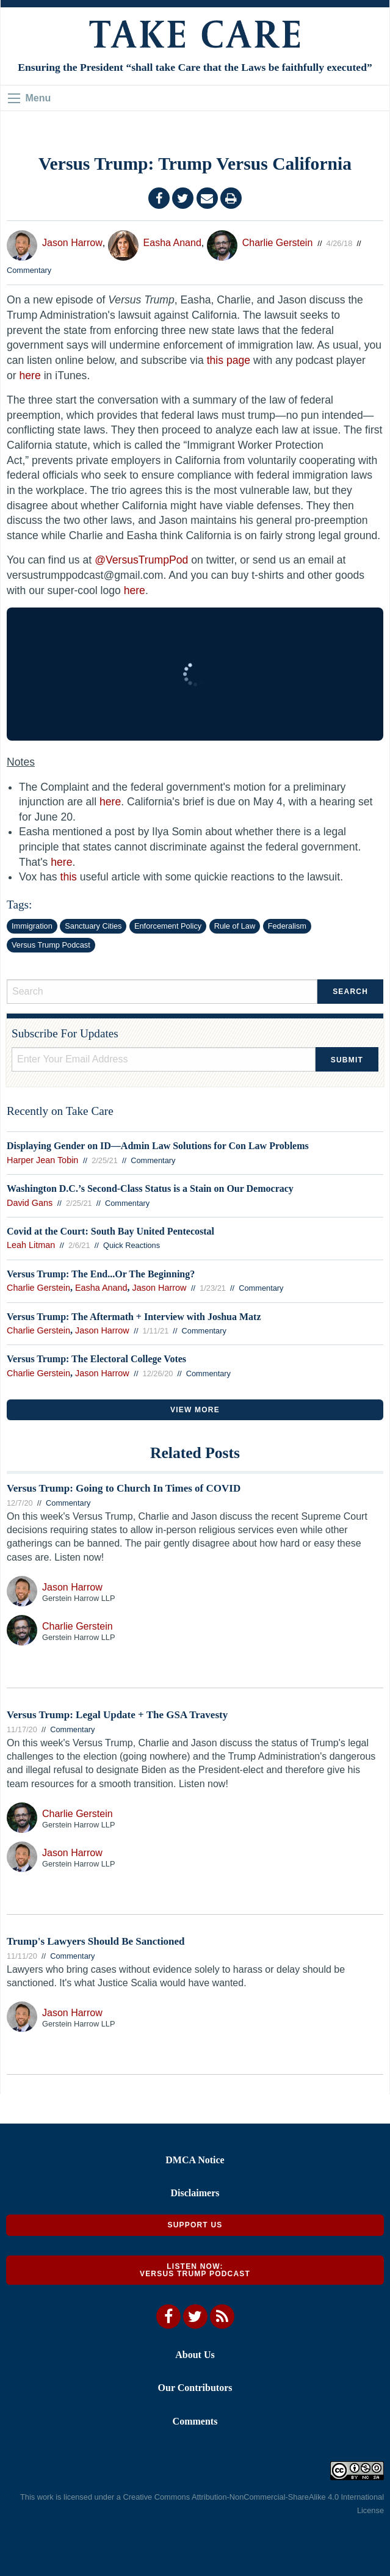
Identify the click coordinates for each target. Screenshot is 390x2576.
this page (228, 360)
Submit (347, 1060)
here (30, 375)
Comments (195, 2421)
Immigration (32, 926)
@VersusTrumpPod (141, 560)
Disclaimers (195, 2193)
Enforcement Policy (167, 926)
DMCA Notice (194, 2160)
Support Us (194, 2225)
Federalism (287, 926)
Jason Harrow (72, 243)
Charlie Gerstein (277, 243)
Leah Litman (31, 1245)
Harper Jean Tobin (42, 1160)
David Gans (29, 1203)
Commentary (29, 270)
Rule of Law (235, 926)
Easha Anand (172, 243)
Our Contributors (195, 2387)
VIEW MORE (195, 1410)
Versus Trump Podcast (51, 944)
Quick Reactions (131, 1245)
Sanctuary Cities (93, 926)
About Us (194, 2354)
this (68, 877)
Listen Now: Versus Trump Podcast (195, 2270)
